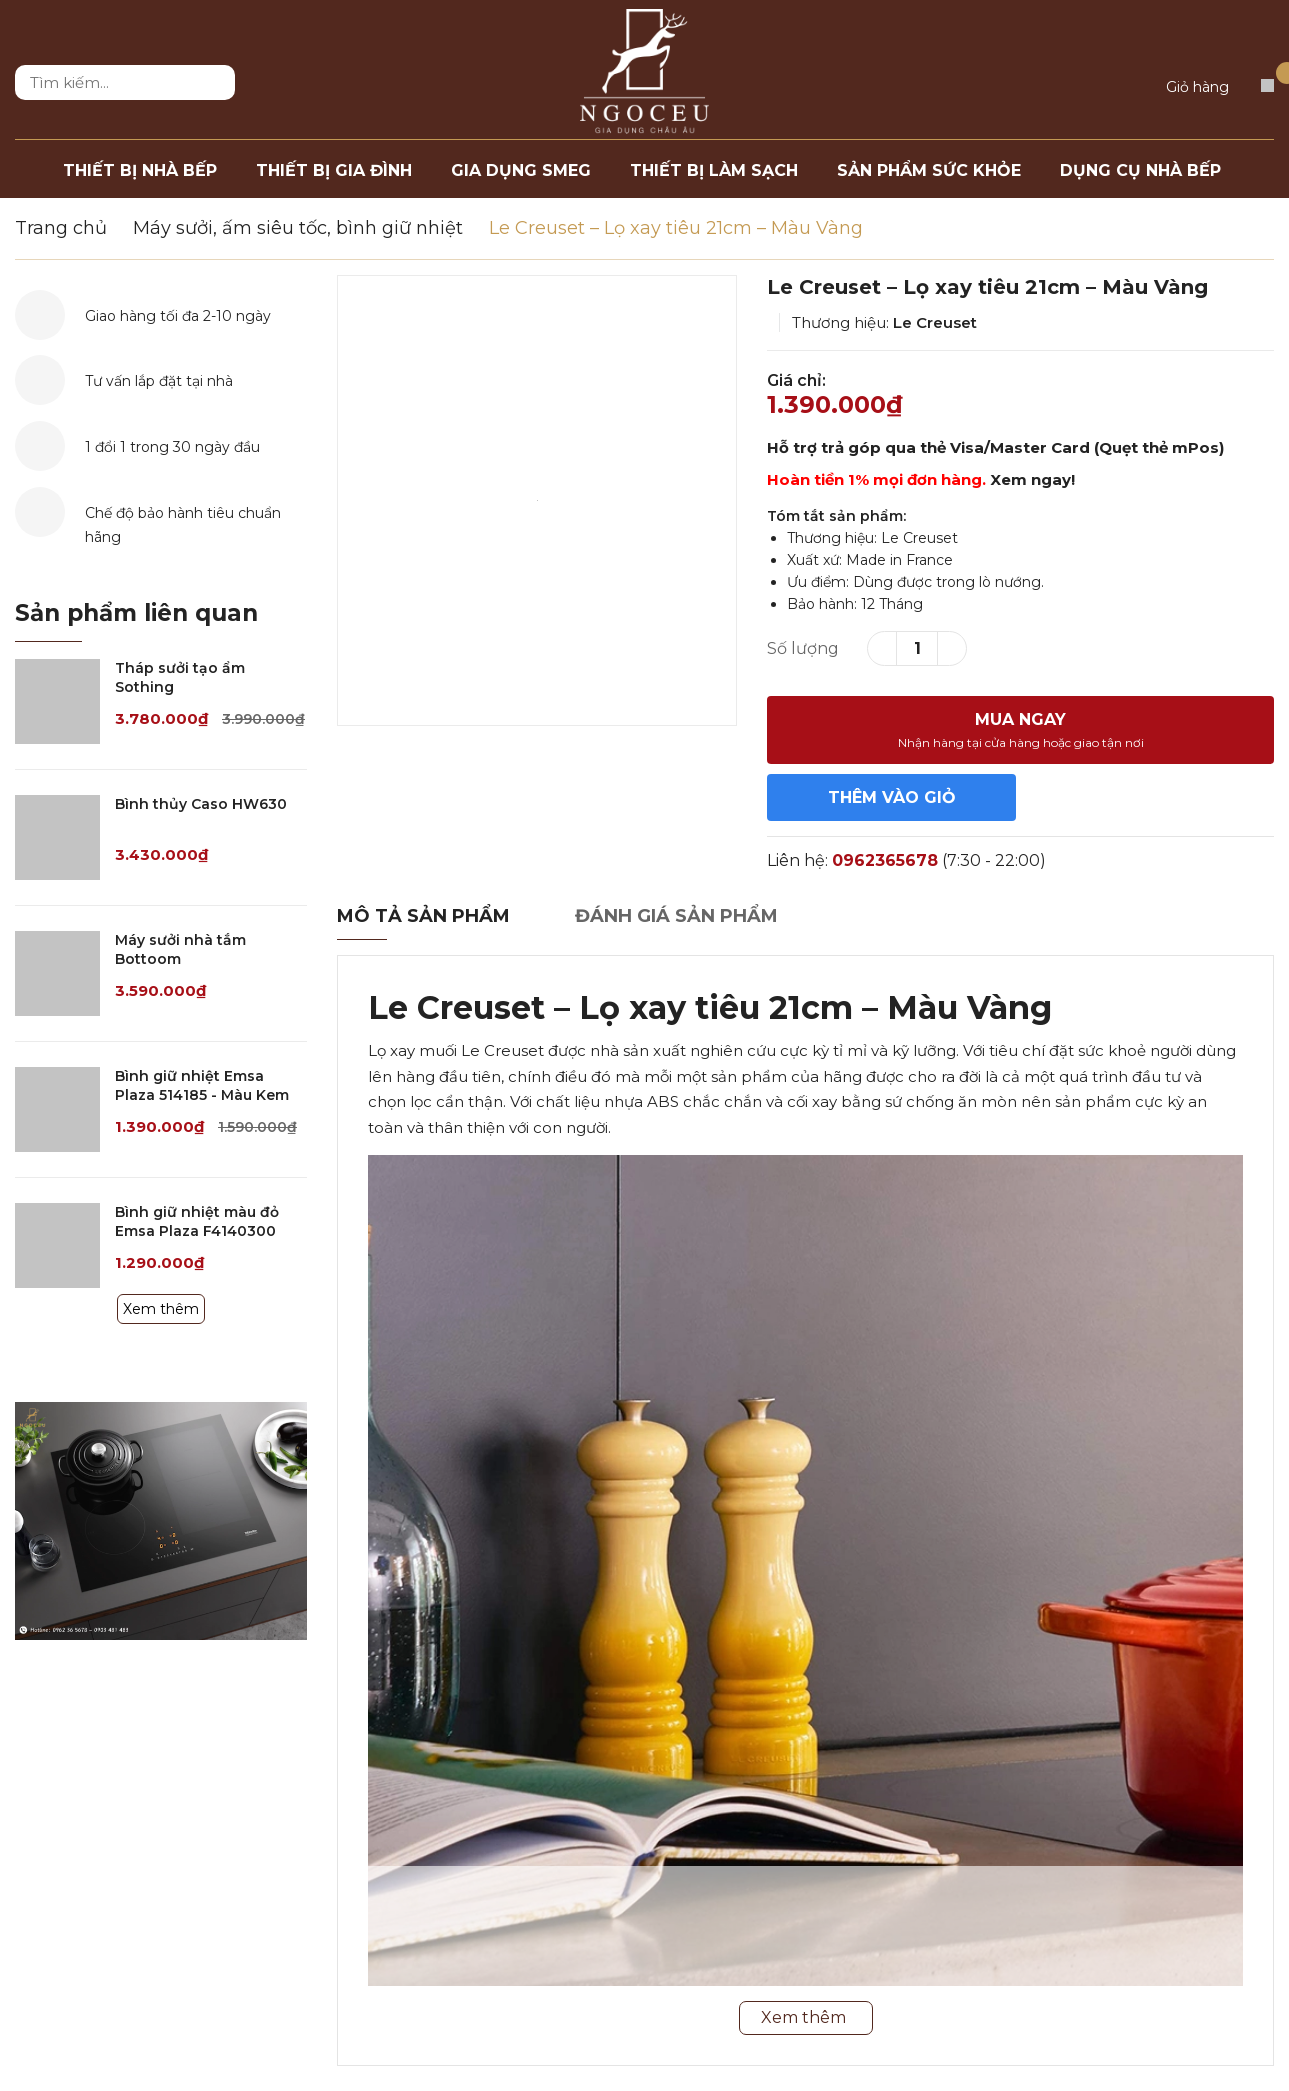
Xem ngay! (1032, 479)
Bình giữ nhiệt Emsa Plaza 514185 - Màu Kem (202, 1086)
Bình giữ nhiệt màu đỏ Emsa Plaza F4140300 (197, 1222)
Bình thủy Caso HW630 (201, 804)
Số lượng (803, 648)
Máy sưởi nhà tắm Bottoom (180, 950)
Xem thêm (161, 1309)
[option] (537, 500)
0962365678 (885, 860)
